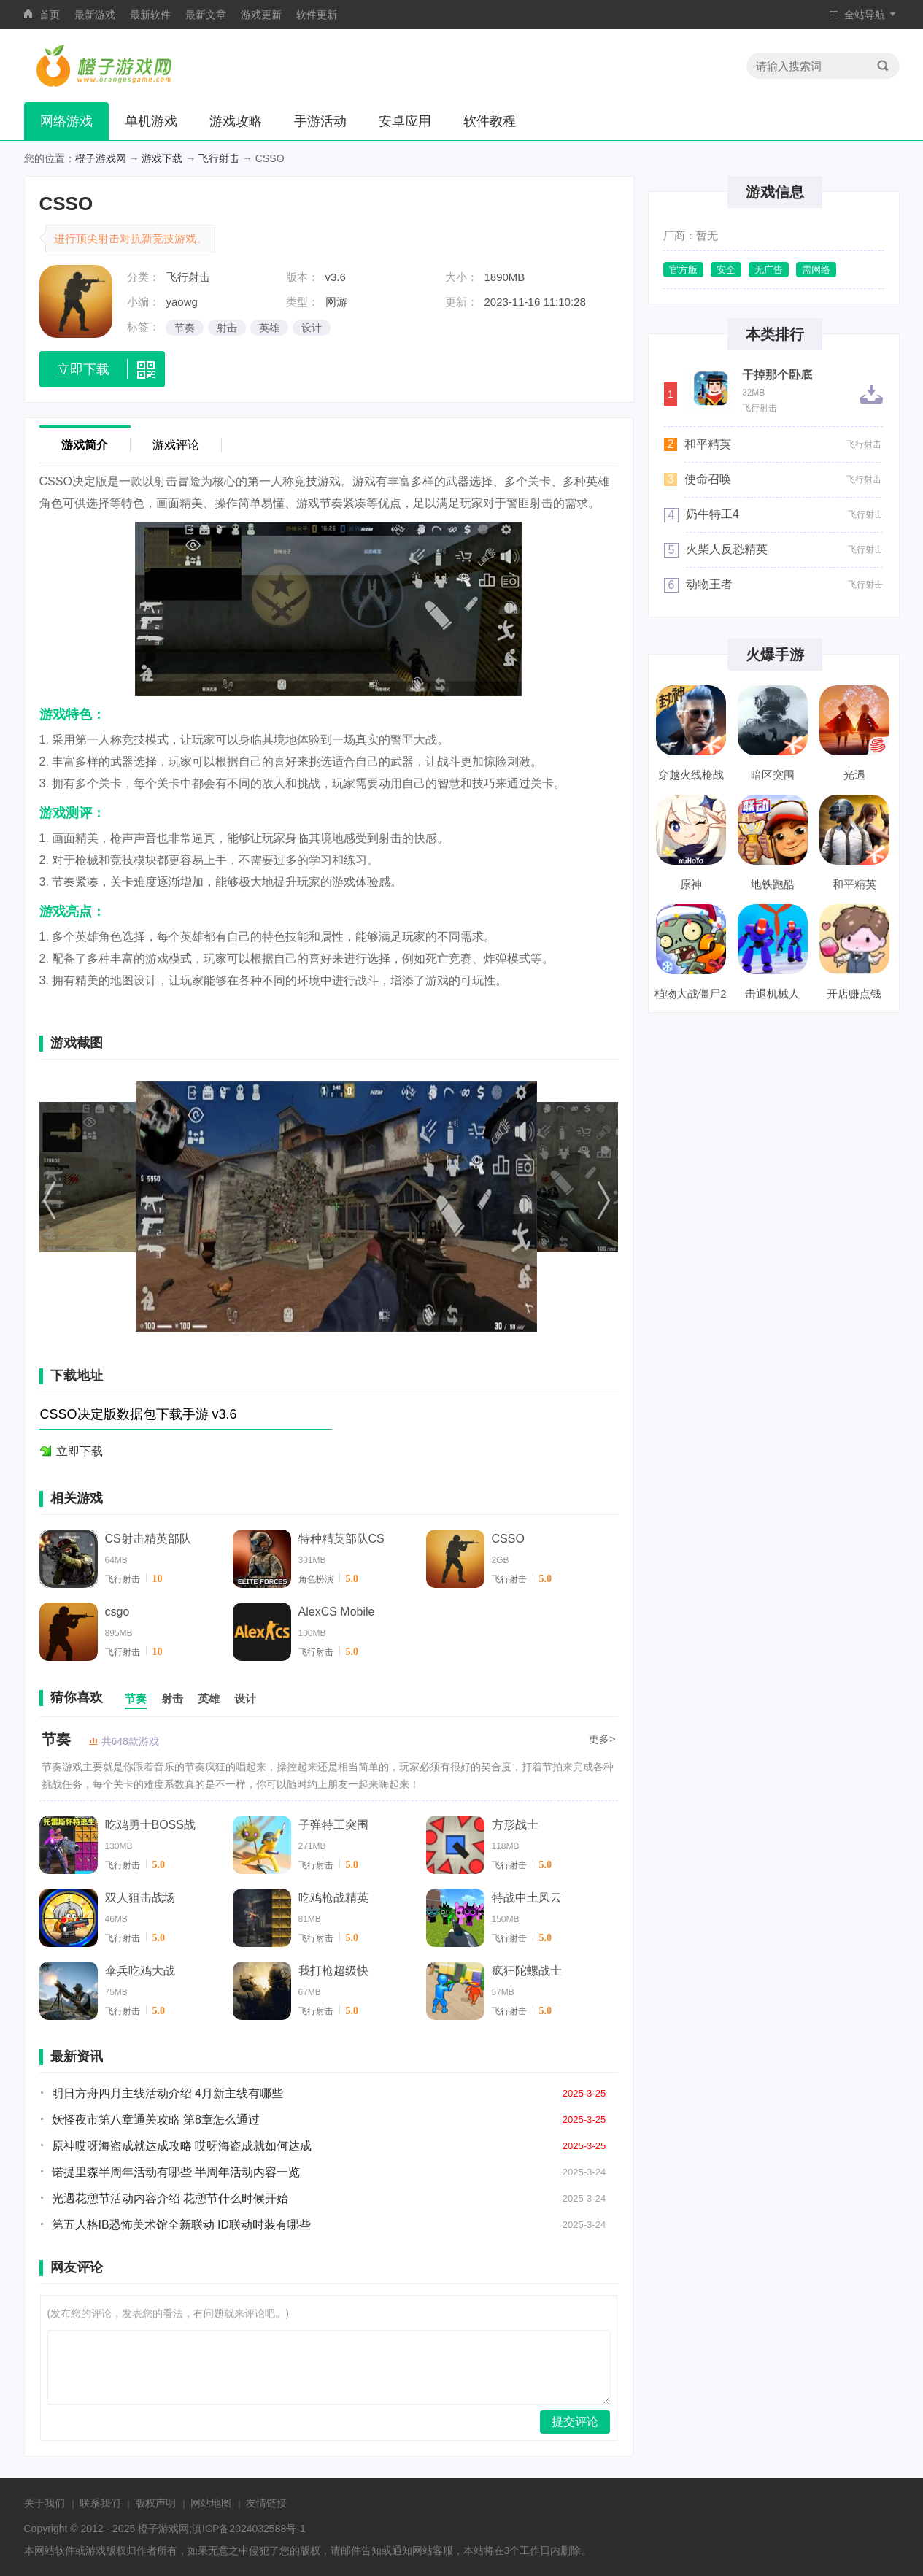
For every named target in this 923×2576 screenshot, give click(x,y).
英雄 (269, 327)
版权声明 (155, 2503)
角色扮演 (315, 1579)
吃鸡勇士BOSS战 (150, 1825)
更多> (602, 1739)
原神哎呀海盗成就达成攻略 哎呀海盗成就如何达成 (182, 2146)
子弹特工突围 (333, 1825)
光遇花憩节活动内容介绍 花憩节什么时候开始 (170, 2198)
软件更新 (316, 14)
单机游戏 (151, 121)
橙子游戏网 (100, 158)
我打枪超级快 (333, 1970)
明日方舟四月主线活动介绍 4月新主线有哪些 (167, 2093)
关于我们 (44, 2503)
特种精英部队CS (341, 1538)
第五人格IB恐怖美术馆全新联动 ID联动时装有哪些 (182, 2224)
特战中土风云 (527, 1897)
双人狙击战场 (140, 1897)
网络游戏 (66, 121)
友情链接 (266, 2503)
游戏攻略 (235, 121)
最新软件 (150, 14)
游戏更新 (261, 14)
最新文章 (205, 14)
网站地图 (210, 2503)
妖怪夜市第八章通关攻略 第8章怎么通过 (156, 2119)
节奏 (184, 327)
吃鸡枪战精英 (333, 1897)
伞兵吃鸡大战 (140, 1970)
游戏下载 (162, 158)
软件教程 (489, 121)
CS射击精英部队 (148, 1538)
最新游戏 (94, 14)
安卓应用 (405, 121)
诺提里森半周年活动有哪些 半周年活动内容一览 (176, 2172)
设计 (311, 327)
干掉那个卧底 (777, 375)
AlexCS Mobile (336, 1611)
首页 (49, 14)
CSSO (508, 1538)
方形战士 (515, 1825)
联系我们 (100, 2503)
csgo (117, 1611)
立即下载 (79, 1451)
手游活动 (320, 121)
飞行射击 (218, 158)
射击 (227, 327)
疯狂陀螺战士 (527, 1970)
